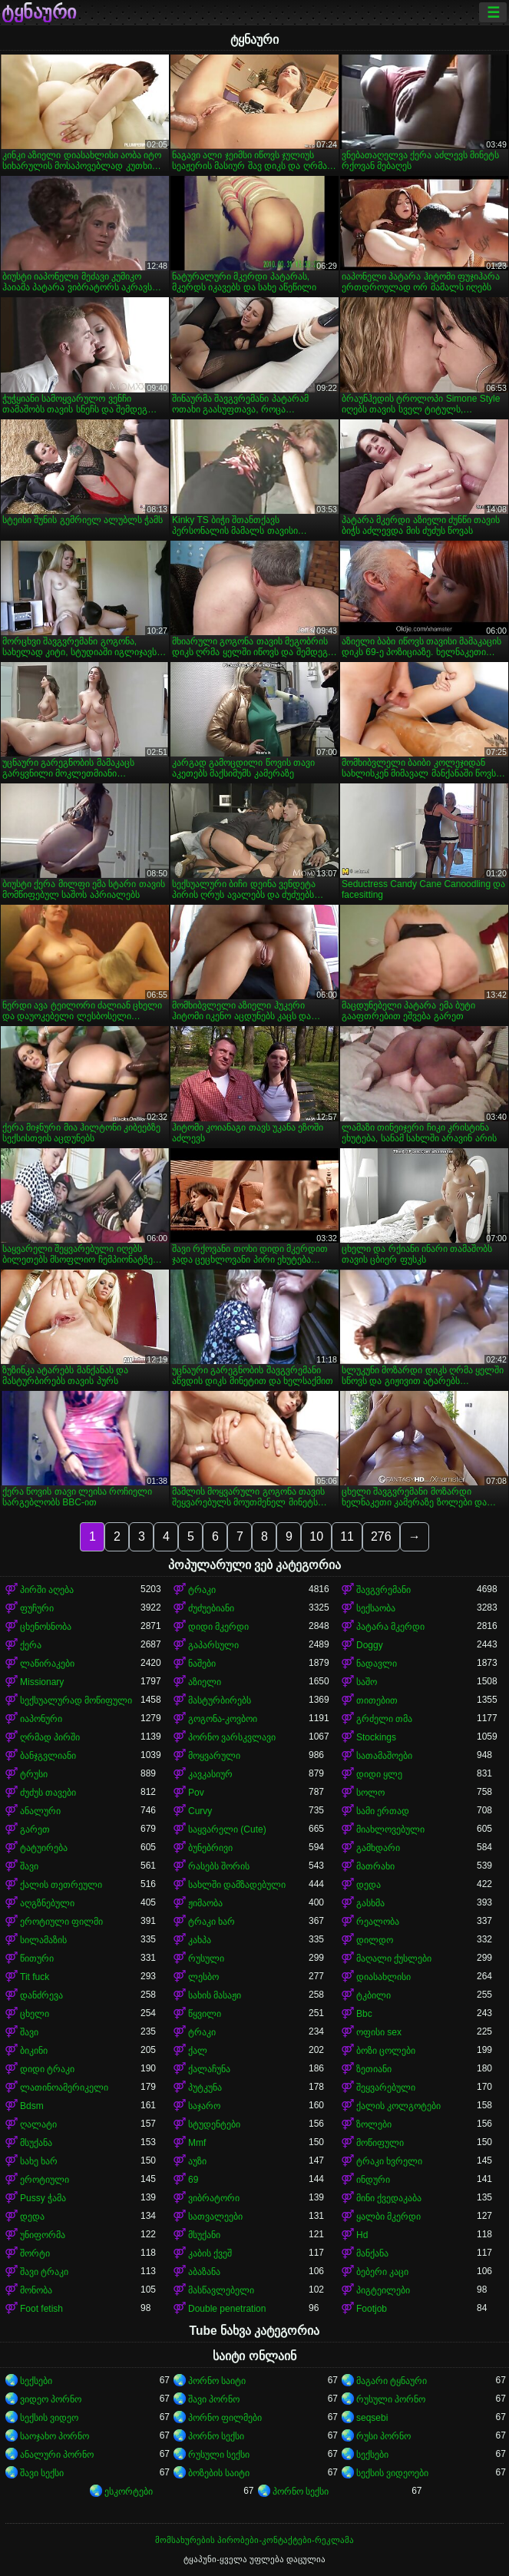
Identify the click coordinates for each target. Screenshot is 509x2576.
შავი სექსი (42, 2473)
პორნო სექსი (216, 2436)
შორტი (35, 2253)
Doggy (369, 1645)
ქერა (30, 1645)
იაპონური (41, 1718)
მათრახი (375, 1866)
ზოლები (374, 2124)
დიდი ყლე (379, 1774)
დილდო (374, 1940)
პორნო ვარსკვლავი (232, 1737)
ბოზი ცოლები (385, 2050)
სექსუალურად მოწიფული (76, 1700)
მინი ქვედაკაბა (388, 2198)
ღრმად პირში (50, 1737)
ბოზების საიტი (219, 2473)
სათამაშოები (384, 1755)
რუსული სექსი (219, 2454)
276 (381, 1536)
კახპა (199, 1940)
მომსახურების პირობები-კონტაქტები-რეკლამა (254, 2540)
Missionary (42, 1682)
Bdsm (32, 2106)
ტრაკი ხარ (211, 1921)
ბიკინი (34, 2050)
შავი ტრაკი (44, 2271)
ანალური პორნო (57, 2454)
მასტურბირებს (219, 1700)
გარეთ (35, 1829)
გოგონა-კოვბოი (222, 1718)
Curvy (200, 1811)
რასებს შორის (219, 1866)
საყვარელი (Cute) (227, 1829)
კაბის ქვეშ (210, 2253)
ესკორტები (128, 2491)
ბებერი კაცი (382, 2271)
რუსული (206, 1958)
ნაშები (202, 1663)
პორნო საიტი (217, 2381)
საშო (366, 1682)
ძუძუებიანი (211, 1608)
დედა (368, 1884)
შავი (29, 1866)
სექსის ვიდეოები (392, 2473)
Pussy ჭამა (43, 2198)
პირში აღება (47, 1589)
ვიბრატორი (214, 2198)
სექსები (36, 2381)
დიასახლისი (383, 1977)
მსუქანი (204, 2235)
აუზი (197, 2161)
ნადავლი (376, 1663)
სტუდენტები (214, 2124)
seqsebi (372, 2417)
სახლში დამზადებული (237, 1884)
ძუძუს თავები (48, 1792)
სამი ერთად (382, 1811)
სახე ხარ (39, 2161)
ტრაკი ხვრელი (389, 2161)
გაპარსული (213, 1645)
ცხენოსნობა (45, 1626)
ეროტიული (44, 2179)
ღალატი (38, 2124)
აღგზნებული (47, 1903)
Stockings (376, 1737)
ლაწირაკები (47, 1663)
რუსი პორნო (383, 2436)
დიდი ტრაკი (47, 2069)
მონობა (36, 2290)
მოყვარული (214, 1755)
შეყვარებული (385, 2087)
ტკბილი (373, 1995)
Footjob (371, 2308)
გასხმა (370, 1903)
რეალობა (377, 1921)
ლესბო (203, 1977)
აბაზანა (204, 2271)
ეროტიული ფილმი (61, 1921)
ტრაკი (202, 1589)
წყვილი (204, 2013)
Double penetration (227, 2308)
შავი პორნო (214, 2399)
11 (347, 1536)
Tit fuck (34, 1977)
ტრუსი (34, 1774)
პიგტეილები (383, 2290)
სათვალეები (215, 2216)
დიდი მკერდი (218, 1626)
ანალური (40, 1811)
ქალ (197, 2050)
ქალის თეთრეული (61, 1884)
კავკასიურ (210, 1774)
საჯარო (204, 2106)
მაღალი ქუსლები (393, 1958)
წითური (37, 1958)
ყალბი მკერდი (388, 2216)
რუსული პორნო (390, 2399)
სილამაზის (43, 1940)
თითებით (377, 1700)
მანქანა (372, 2253)
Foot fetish (41, 2308)
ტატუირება (44, 1848)
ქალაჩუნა (209, 2069)
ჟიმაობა (205, 1903)
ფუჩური (37, 1608)
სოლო (370, 1792)
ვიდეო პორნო (50, 2399)
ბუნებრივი (210, 1848)
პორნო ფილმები (225, 2417)
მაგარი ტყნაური (391, 2381)
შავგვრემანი (383, 1589)
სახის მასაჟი (214, 1995)
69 (193, 2179)
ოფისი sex (379, 2032)
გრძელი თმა (384, 1718)
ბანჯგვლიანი (48, 1755)
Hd (362, 2235)
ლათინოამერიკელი (64, 2087)
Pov (196, 1792)
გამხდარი (378, 1848)
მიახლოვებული (390, 1829)
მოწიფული (380, 2142)
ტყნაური (39, 12)
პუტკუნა (205, 2087)
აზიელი (204, 1682)
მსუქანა (36, 2142)
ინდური (373, 2179)
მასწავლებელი (221, 2290)
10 (316, 1536)
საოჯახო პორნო (54, 2436)
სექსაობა (375, 1608)
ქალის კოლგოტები (398, 2106)
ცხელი (34, 2013)
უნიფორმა (42, 2235)
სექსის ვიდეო (49, 2417)
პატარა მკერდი (390, 1626)
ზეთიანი (374, 2069)
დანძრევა (41, 1995)
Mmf (197, 2142)
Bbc (364, 2013)
